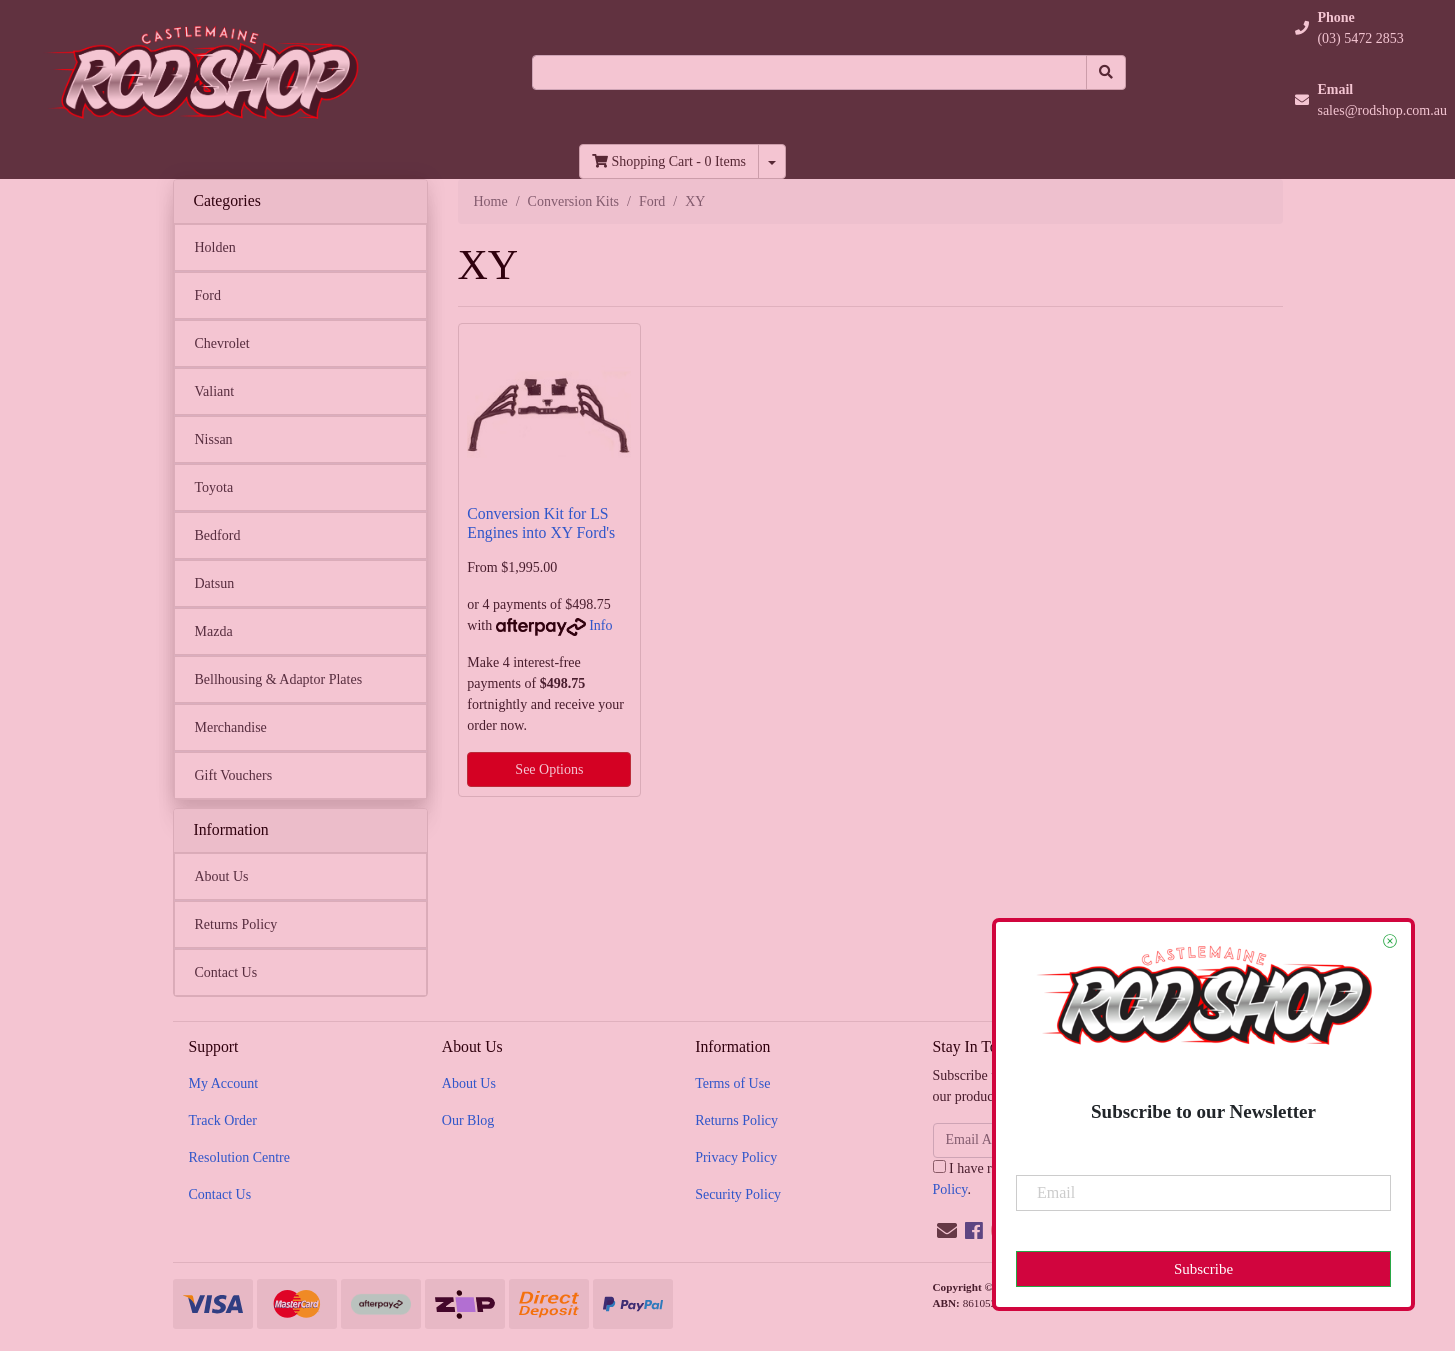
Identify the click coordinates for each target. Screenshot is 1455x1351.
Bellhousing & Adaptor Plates (279, 679)
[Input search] (809, 72)
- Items (669, 161)
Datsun (215, 583)
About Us (222, 876)
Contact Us (226, 972)
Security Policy (738, 1194)
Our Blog (468, 1120)
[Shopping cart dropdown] (772, 161)
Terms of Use (732, 1083)
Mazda (214, 631)
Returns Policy (236, 924)
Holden (215, 247)
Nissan (214, 439)
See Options (549, 769)
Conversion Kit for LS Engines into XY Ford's (541, 523)
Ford (208, 295)
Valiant (215, 391)
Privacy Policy (736, 1157)
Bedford (218, 535)
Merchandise (231, 727)
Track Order (223, 1120)
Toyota (214, 487)
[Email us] (947, 1231)
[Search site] (1106, 72)
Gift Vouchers (234, 775)
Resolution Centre (240, 1157)
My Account (224, 1083)
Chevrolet (222, 343)
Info (600, 625)
